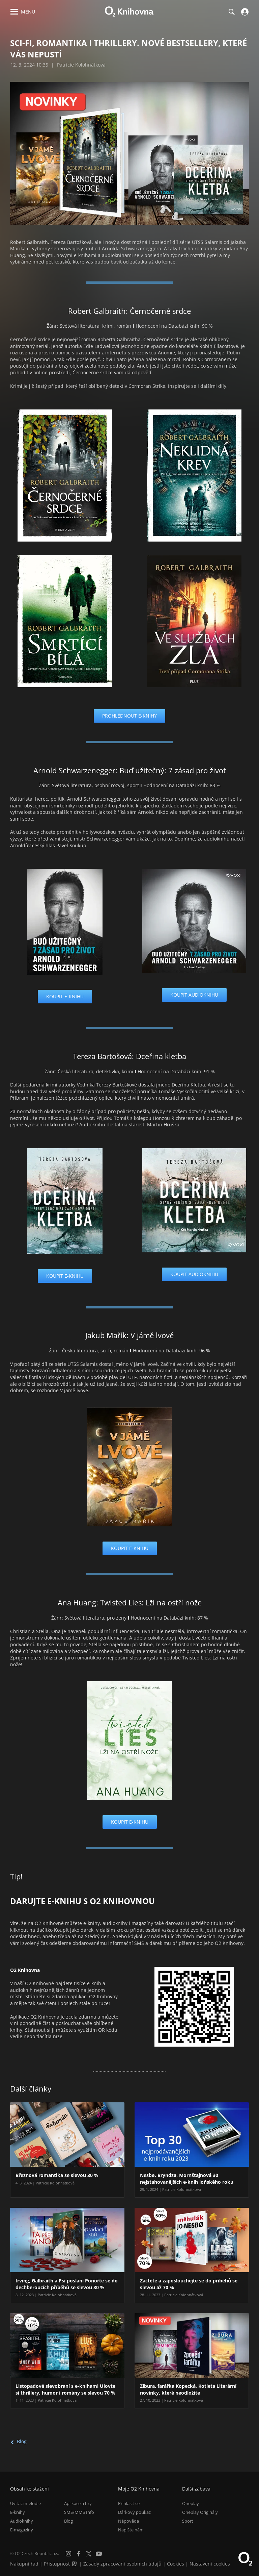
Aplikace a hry (78, 2503)
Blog (22, 2441)
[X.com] (89, 2554)
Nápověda (128, 2521)
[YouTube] (99, 2554)
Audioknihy (21, 2521)
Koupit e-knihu (65, 996)
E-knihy (17, 2512)
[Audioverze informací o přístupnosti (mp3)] (75, 2563)
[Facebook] (79, 2554)
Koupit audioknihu (194, 995)
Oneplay (190, 2503)
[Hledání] (231, 12)
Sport (187, 2521)
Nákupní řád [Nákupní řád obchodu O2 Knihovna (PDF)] (24, 2563)
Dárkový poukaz (134, 2512)
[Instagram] (68, 2554)
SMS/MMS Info (79, 2512)
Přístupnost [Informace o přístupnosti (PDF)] (57, 2563)
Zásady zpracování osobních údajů (122, 2563)
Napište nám (131, 2530)
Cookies (175, 2563)
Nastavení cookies (210, 2563)
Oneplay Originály (200, 2512)
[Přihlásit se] (244, 12)
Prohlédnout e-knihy (129, 715)
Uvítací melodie (25, 2503)
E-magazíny (21, 2530)
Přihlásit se (129, 2503)
